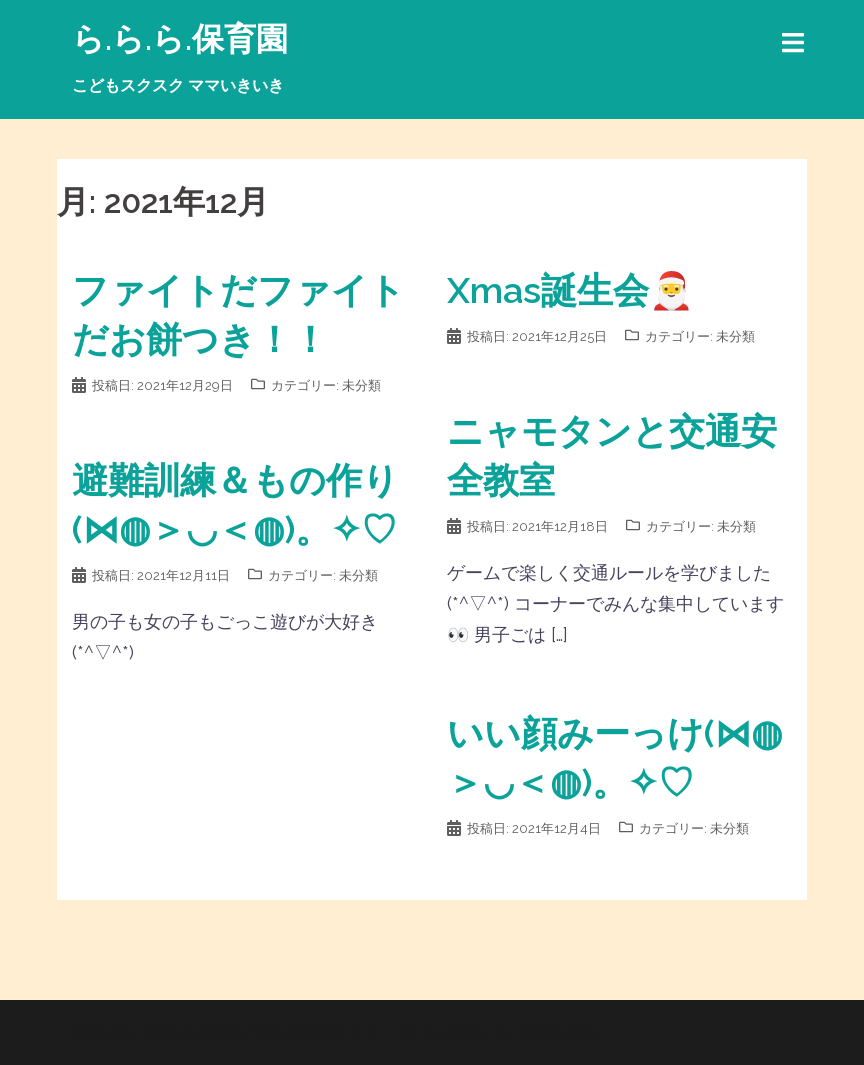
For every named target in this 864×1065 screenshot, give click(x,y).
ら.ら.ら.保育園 (180, 38)
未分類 (361, 385)
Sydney (456, 1032)
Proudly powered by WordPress (209, 1032)
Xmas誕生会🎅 (570, 290)
